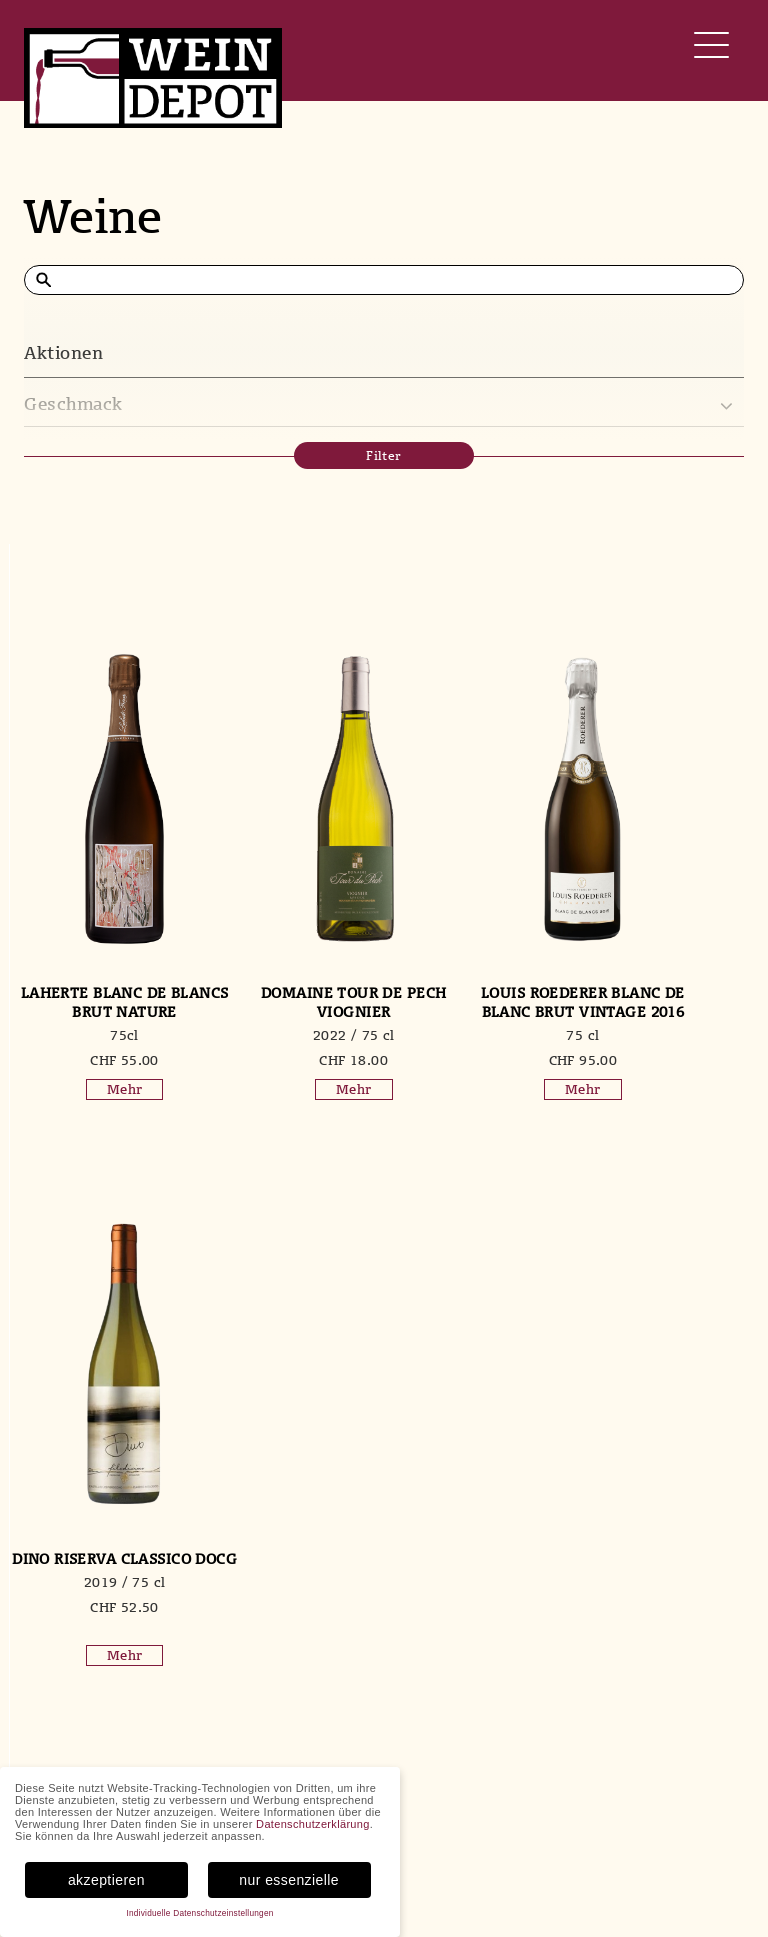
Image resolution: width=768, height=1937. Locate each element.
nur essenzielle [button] (289, 1880)
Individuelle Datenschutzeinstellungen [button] (199, 1913)
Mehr (104, 1089)
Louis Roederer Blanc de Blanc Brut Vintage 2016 (477, 1011)
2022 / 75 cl (291, 1035)
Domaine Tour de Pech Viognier (290, 1002)
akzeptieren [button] (106, 1880)
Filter (383, 455)
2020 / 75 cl (104, 1601)
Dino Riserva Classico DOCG (665, 1002)
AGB (663, 1847)
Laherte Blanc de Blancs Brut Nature (103, 1002)
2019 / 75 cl (666, 1035)
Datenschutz (690, 1867)
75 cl (478, 1054)
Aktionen (63, 352)
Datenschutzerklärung (313, 1824)
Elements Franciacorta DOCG (104, 1568)
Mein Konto (688, 1827)
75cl (103, 1035)
